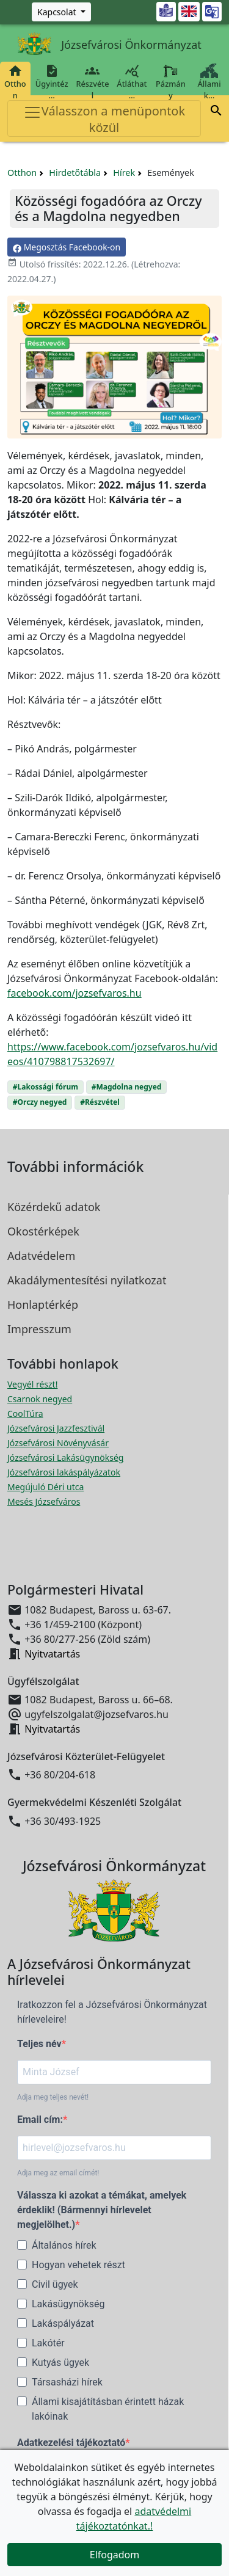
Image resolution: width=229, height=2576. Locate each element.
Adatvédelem (41, 1255)
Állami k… (209, 82)
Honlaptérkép (42, 1304)
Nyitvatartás (52, 1654)
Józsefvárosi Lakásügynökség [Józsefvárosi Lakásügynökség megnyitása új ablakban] (65, 1457)
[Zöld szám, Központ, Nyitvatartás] (61, 11)
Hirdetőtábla (75, 172)
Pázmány (170, 82)
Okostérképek (43, 1231)
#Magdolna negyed (127, 1087)
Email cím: (40, 2119)
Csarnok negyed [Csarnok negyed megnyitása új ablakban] (39, 1399)
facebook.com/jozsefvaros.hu (74, 993)
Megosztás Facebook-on (66, 247)
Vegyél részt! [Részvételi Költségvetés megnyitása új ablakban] (32, 1384)
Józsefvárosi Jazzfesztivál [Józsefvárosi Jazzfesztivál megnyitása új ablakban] (55, 1428)
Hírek (124, 172)
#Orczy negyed (40, 1102)
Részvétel (92, 82)
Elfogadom (115, 2554)
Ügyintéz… (51, 82)
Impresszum (39, 1329)
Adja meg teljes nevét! (53, 2097)
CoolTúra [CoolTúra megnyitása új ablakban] (25, 1413)
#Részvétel (100, 1102)
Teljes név (39, 2044)
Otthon (15, 82)
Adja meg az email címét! (58, 2173)
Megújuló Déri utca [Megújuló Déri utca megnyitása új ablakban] (45, 1487)
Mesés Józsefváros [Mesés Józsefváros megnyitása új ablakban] (43, 1501)
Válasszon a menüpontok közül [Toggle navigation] (104, 119)
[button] (216, 112)
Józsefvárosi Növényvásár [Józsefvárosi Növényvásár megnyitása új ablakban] (58, 1443)
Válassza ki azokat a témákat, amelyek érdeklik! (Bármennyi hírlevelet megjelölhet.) (101, 2209)
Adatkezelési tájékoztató (71, 2442)
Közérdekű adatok (53, 1206)
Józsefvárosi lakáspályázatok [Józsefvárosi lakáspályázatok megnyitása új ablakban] (63, 1472)
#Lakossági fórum (45, 1087)
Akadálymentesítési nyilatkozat (86, 1280)
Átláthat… (132, 82)
